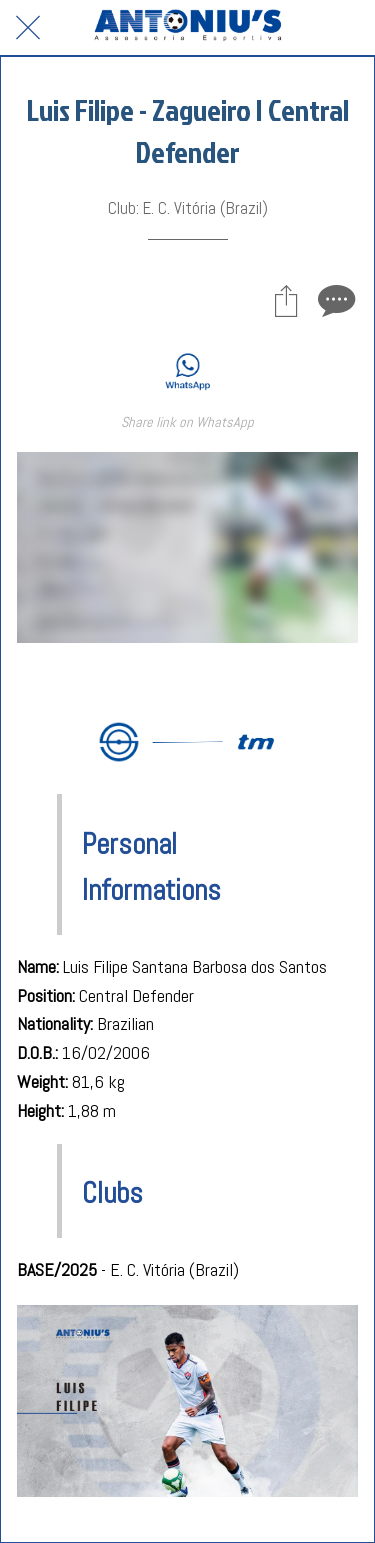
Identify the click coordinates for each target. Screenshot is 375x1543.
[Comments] (334, 300)
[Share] (286, 300)
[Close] (28, 28)
